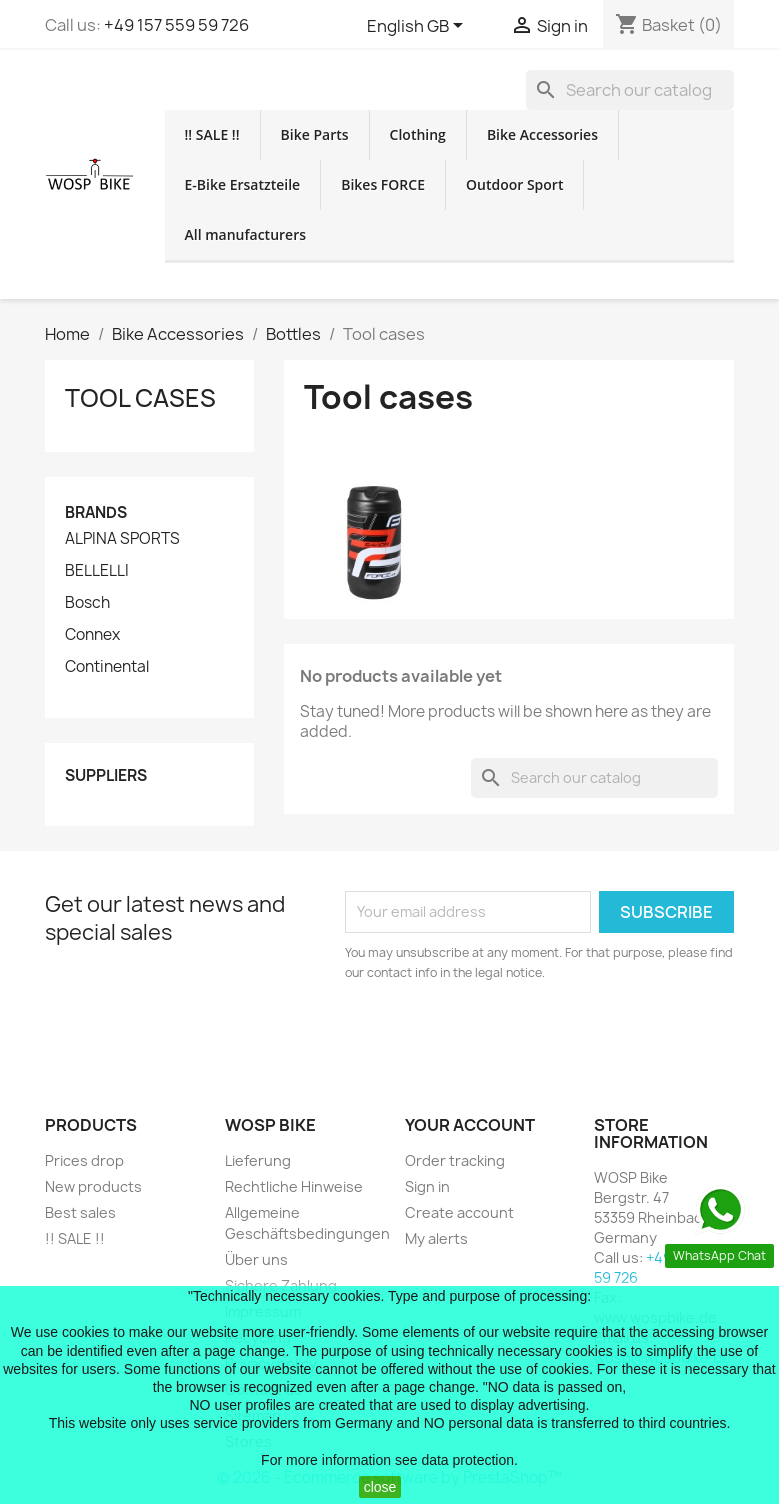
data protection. (469, 1460)
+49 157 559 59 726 (176, 25)
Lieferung (258, 1160)
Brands (96, 512)
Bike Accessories (542, 134)
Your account (470, 1125)
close (380, 1487)
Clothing (418, 134)
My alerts (436, 1238)
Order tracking (455, 1160)
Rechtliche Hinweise (294, 1186)
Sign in (427, 1186)
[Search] (630, 90)
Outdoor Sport (514, 184)
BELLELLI (97, 571)
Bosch (87, 603)
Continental (107, 667)
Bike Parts (315, 134)
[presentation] (512, 1038)
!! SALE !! (212, 134)
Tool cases (140, 398)
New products (93, 1186)
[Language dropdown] (418, 27)
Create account (459, 1212)
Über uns (256, 1259)
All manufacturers (246, 234)
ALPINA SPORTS (122, 539)
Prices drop (84, 1160)
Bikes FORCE (383, 184)
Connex (92, 635)
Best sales (80, 1212)
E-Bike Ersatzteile (243, 184)
